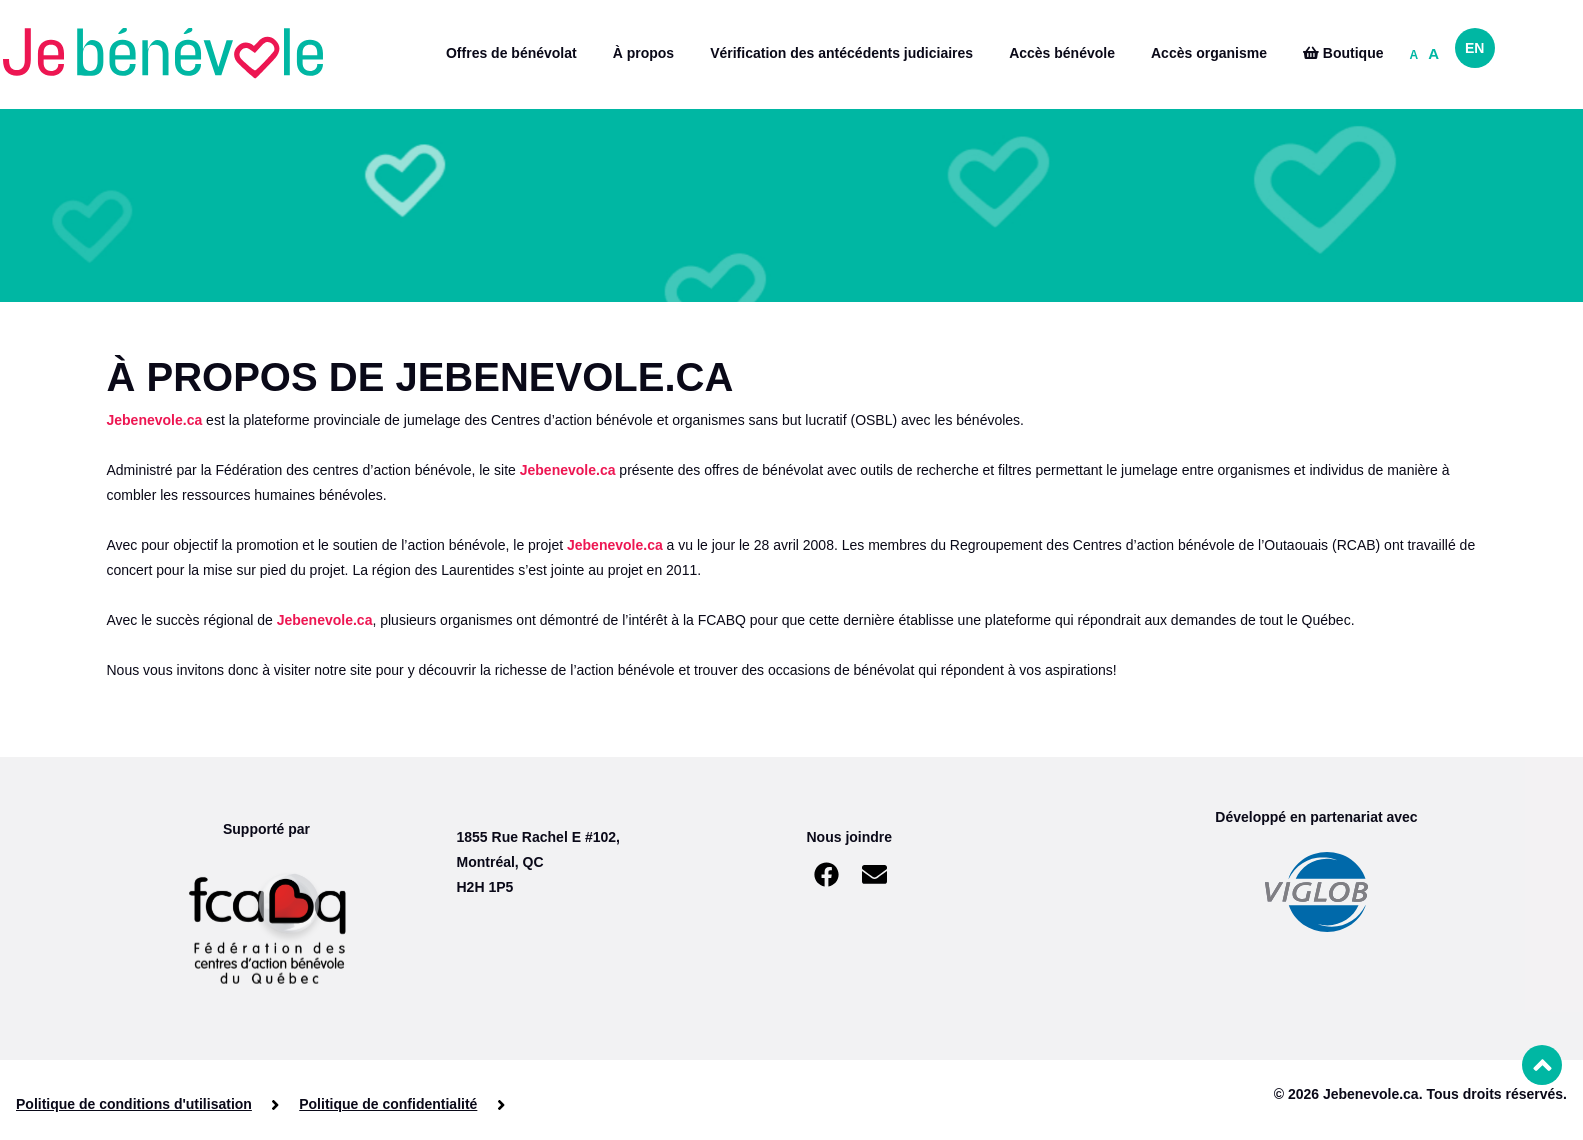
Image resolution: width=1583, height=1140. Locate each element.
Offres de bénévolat (511, 53)
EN (1474, 48)
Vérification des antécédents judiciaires (841, 53)
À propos (643, 53)
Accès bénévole (1062, 53)
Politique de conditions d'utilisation (134, 1104)
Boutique (1343, 53)
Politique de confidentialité (388, 1104)
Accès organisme (1209, 53)
